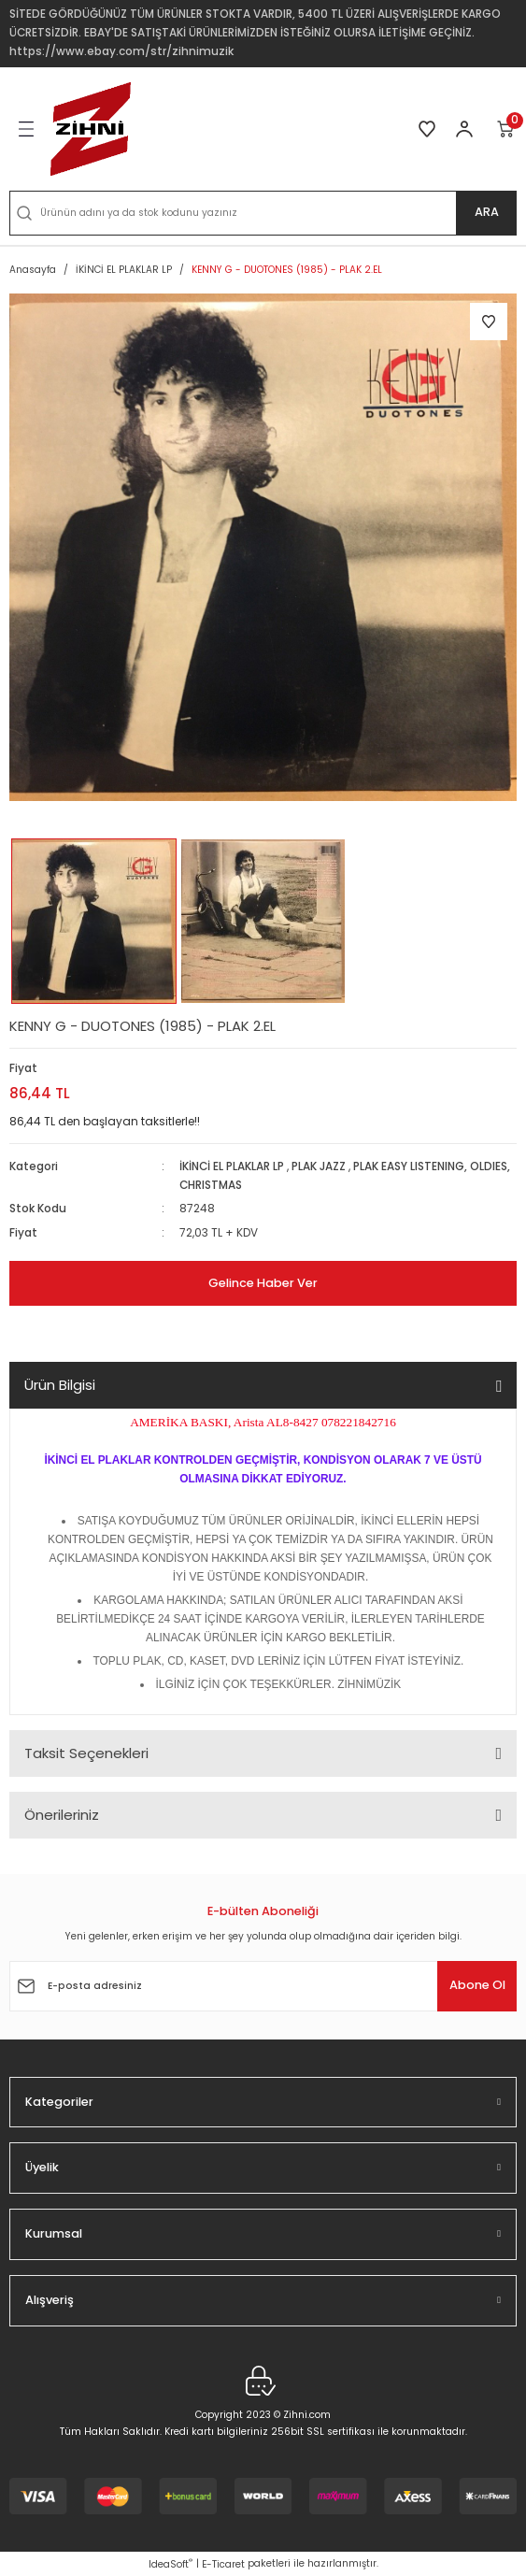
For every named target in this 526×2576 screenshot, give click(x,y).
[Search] (263, 213)
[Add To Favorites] (488, 321)
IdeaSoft (170, 2564)
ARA (487, 212)
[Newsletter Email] (263, 1986)
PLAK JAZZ (318, 1166)
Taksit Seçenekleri (86, 1753)
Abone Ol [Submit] (477, 1985)
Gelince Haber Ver (263, 1283)
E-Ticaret (223, 2564)
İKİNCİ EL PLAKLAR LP (231, 1166)
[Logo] (90, 129)
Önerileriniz (61, 1815)
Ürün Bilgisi (59, 1385)
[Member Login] (464, 129)
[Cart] (506, 129)
